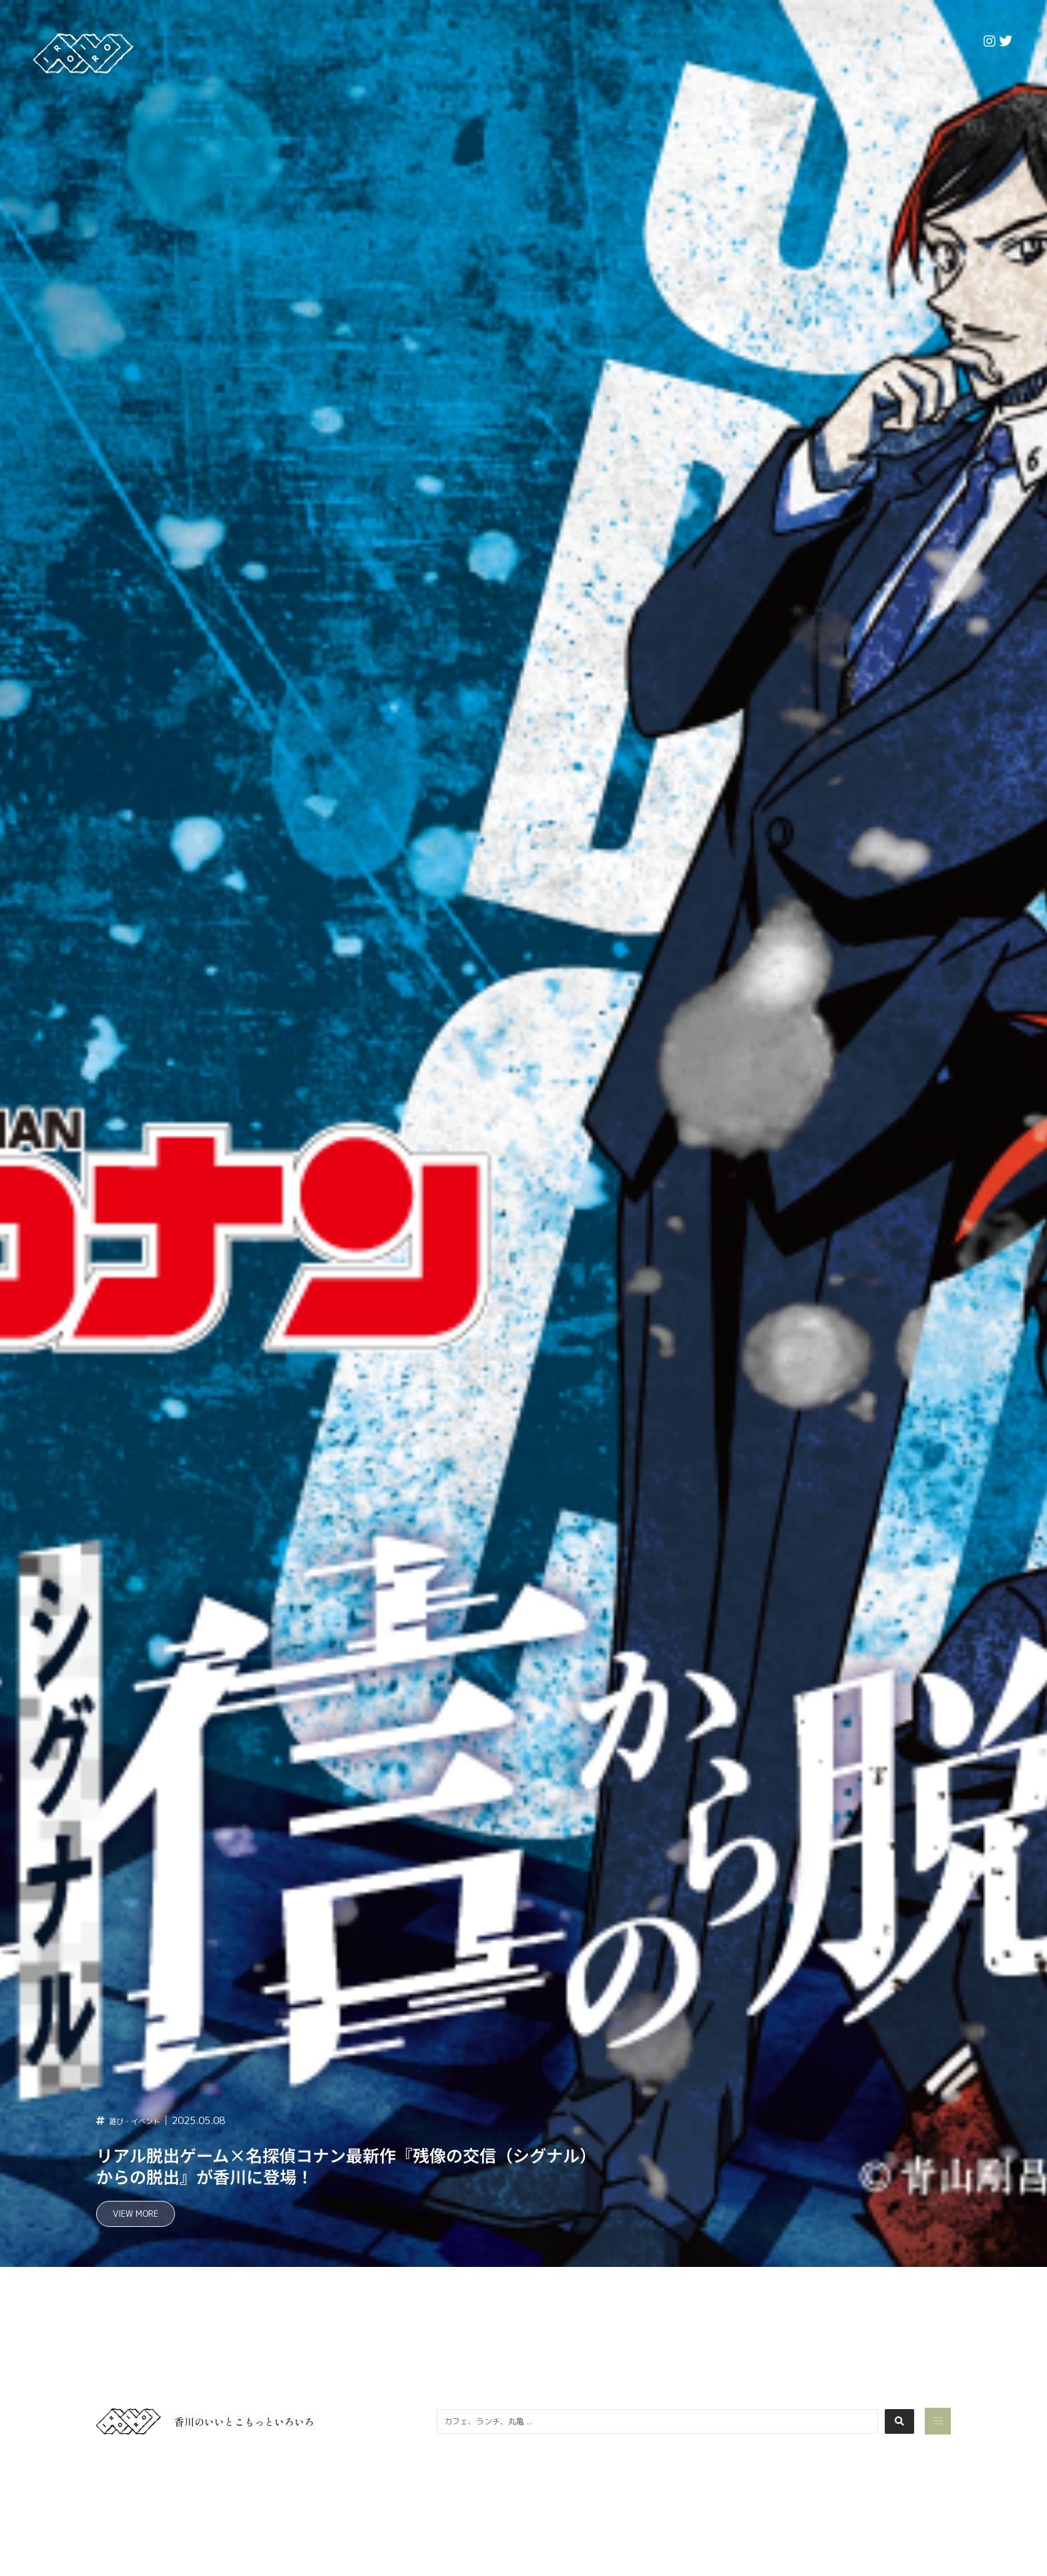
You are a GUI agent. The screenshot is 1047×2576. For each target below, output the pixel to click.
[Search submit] (899, 2421)
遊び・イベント (144, 2119)
